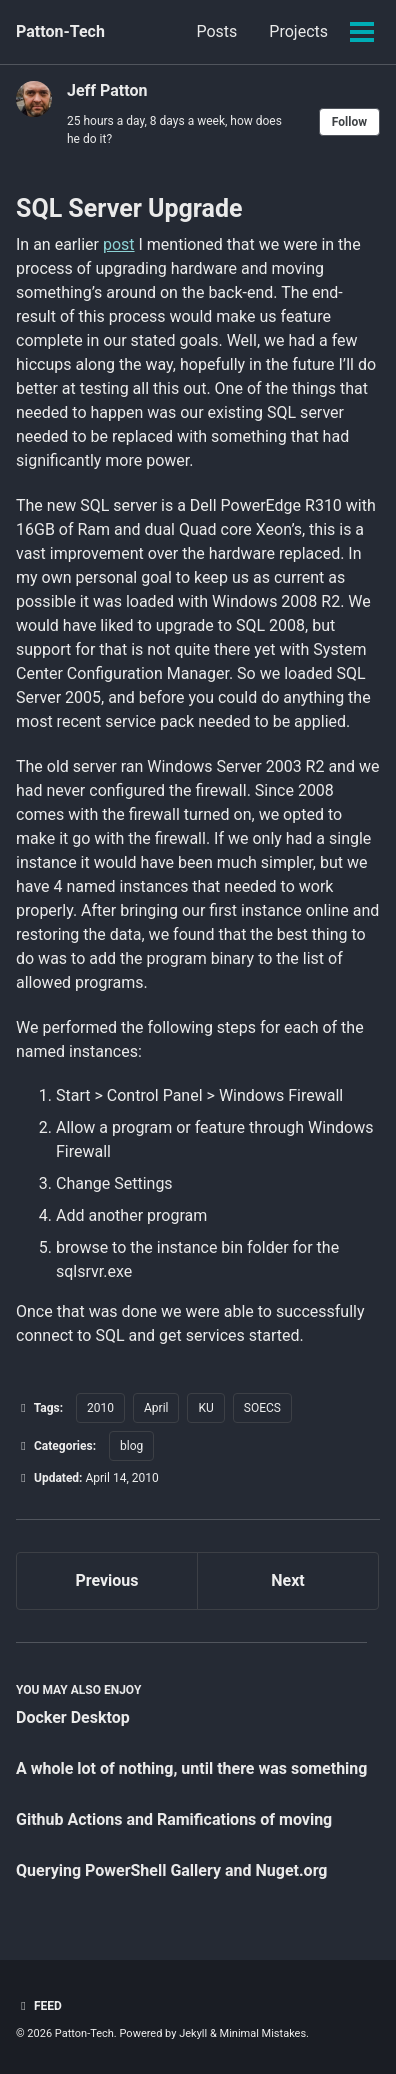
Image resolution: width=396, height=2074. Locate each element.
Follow (349, 122)
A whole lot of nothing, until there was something (191, 1768)
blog (131, 1446)
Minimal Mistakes (263, 2033)
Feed (39, 2006)
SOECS (262, 1408)
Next (287, 1580)
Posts (216, 31)
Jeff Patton (107, 90)
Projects (298, 31)
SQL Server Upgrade (129, 208)
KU (205, 1408)
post (119, 244)
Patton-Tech (60, 31)
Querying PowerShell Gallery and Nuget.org (172, 1870)
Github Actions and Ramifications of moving (174, 1819)
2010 (100, 1408)
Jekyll (193, 2033)
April (156, 1408)
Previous (106, 1580)
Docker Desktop (73, 1717)
